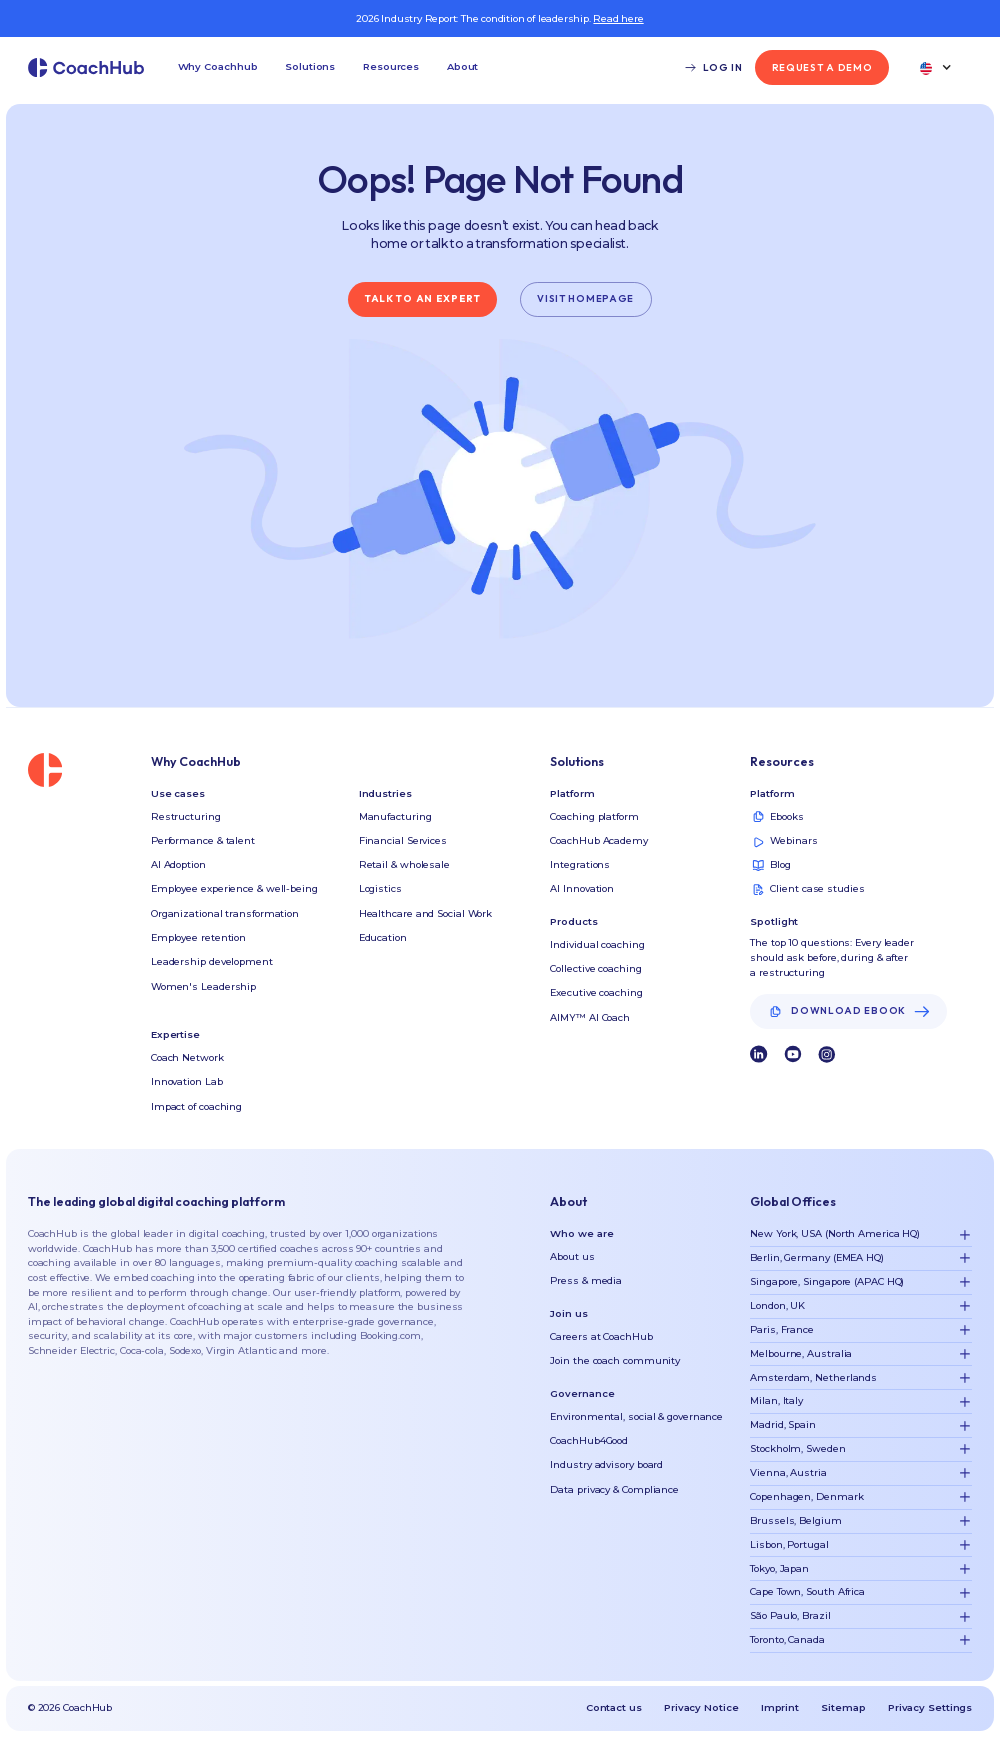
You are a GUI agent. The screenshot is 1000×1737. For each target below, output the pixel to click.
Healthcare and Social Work (425, 913)
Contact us (614, 1707)
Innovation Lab (187, 1081)
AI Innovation (582, 888)
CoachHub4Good (589, 1440)
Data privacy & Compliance (614, 1489)
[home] (86, 67)
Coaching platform (594, 816)
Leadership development (212, 961)
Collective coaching (595, 968)
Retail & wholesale (404, 864)
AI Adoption (178, 864)
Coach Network (187, 1057)
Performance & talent (203, 840)
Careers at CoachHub (601, 1336)
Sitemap (843, 1707)
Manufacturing (395, 816)
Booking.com (390, 1335)
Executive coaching (596, 992)
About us (572, 1256)
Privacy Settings (930, 1707)
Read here (618, 18)
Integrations (580, 864)
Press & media (586, 1280)
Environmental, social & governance (636, 1416)
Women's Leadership (203, 986)
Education (383, 937)
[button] (218, 67)
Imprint (780, 1707)
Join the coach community (615, 1360)
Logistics (380, 888)
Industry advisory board (606, 1464)
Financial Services (403, 840)
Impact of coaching (196, 1106)
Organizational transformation (225, 913)
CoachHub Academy (598, 840)
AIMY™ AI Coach (590, 1017)
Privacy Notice (701, 1707)
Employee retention (198, 937)
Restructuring (186, 816)
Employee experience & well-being (234, 888)
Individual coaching (597, 944)
